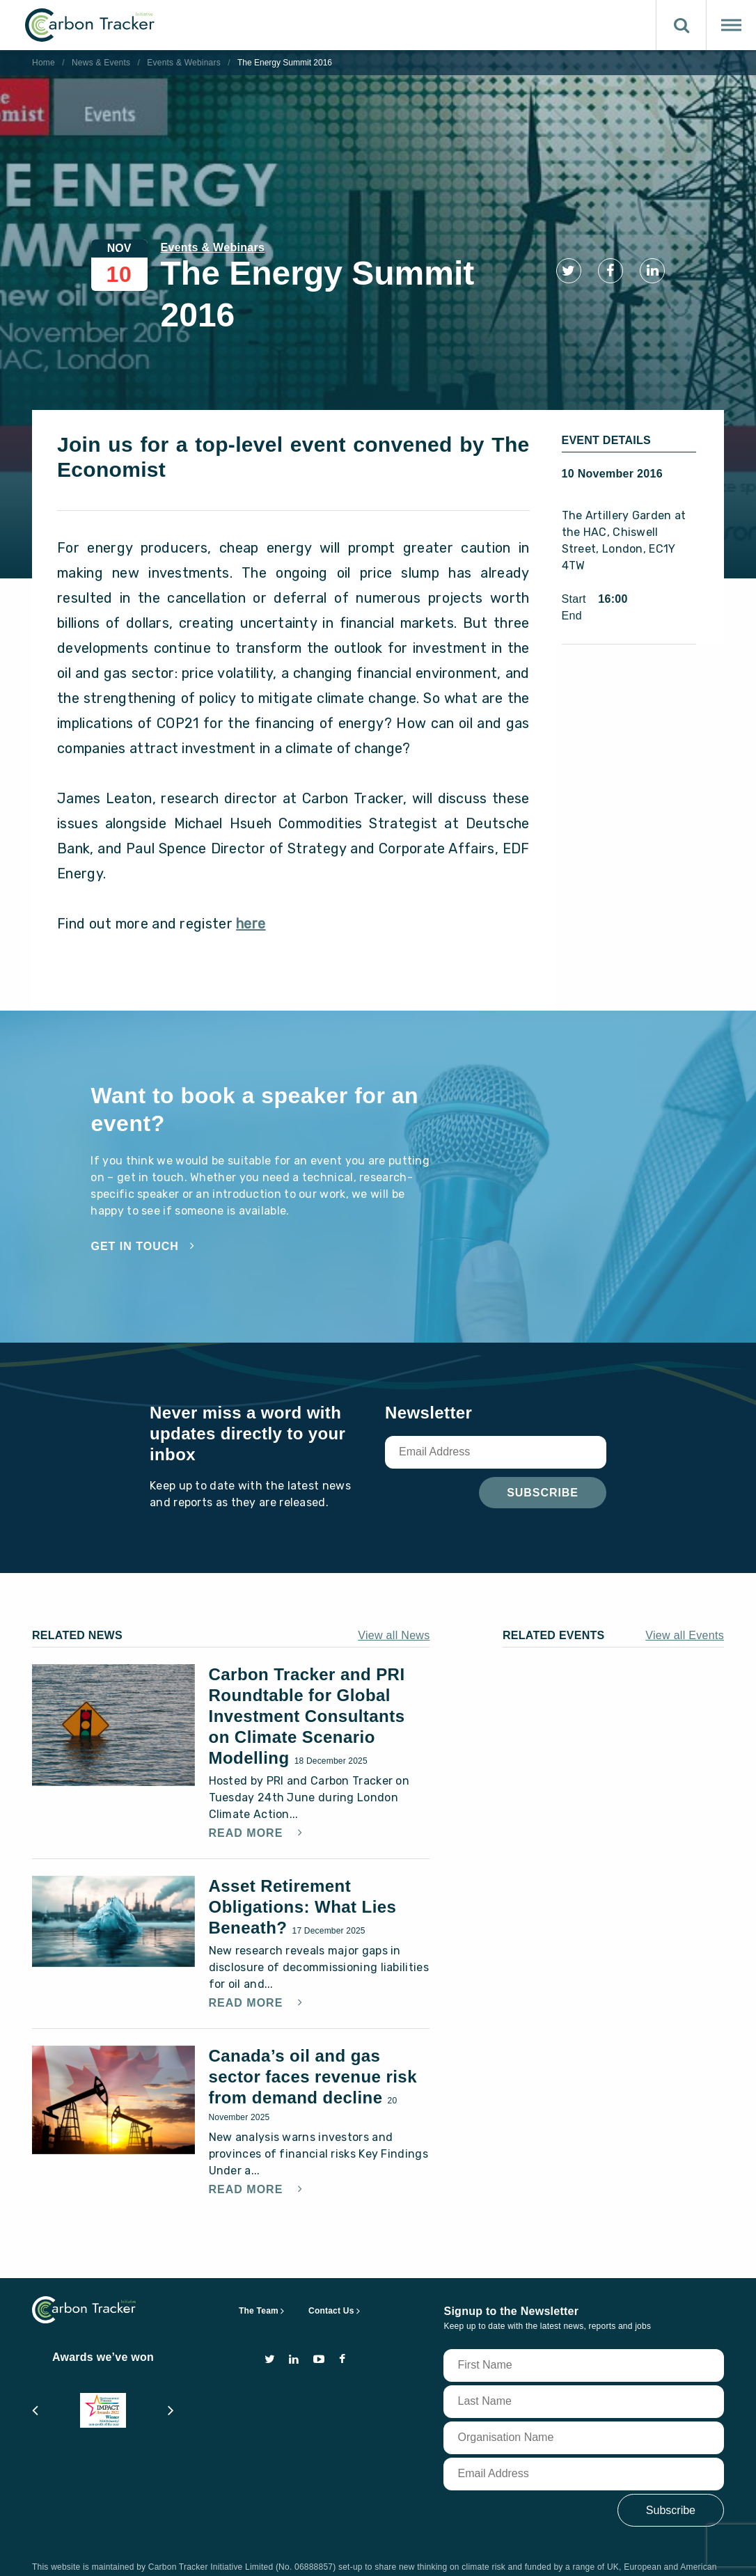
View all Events (684, 1595)
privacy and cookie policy (237, 2552)
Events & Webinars (184, 63)
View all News (394, 1595)
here (251, 883)
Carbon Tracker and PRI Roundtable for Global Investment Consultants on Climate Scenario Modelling (307, 1676)
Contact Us (331, 2270)
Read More (248, 1793)
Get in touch (134, 1206)
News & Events (101, 63)
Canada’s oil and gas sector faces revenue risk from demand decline (313, 2036)
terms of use (131, 2552)
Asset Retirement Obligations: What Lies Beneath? (303, 1866)
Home (43, 63)
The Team (258, 2270)
